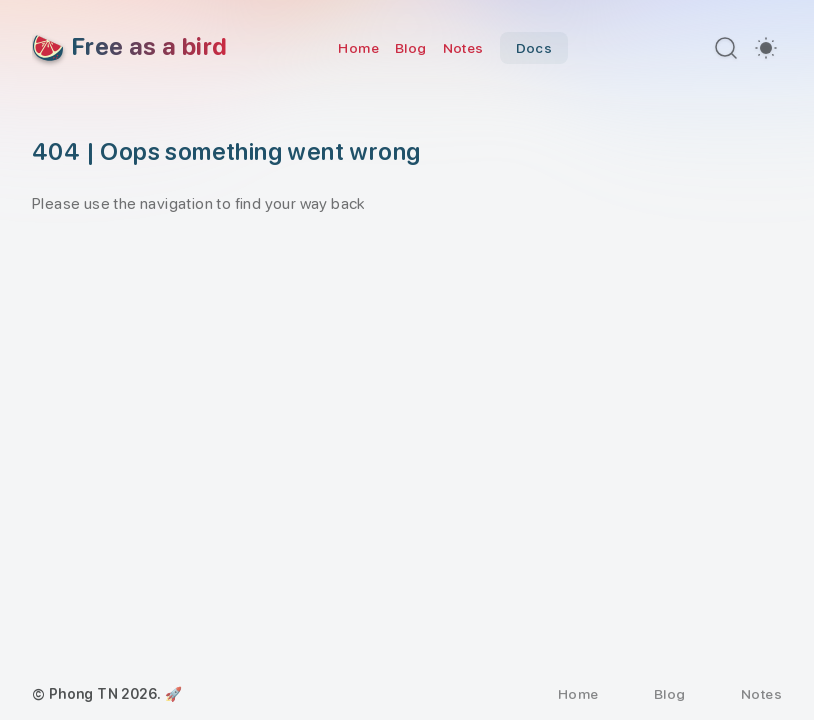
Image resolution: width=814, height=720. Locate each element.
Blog (411, 48)
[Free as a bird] (130, 48)
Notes (463, 48)
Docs (534, 48)
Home (358, 48)
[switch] (766, 48)
